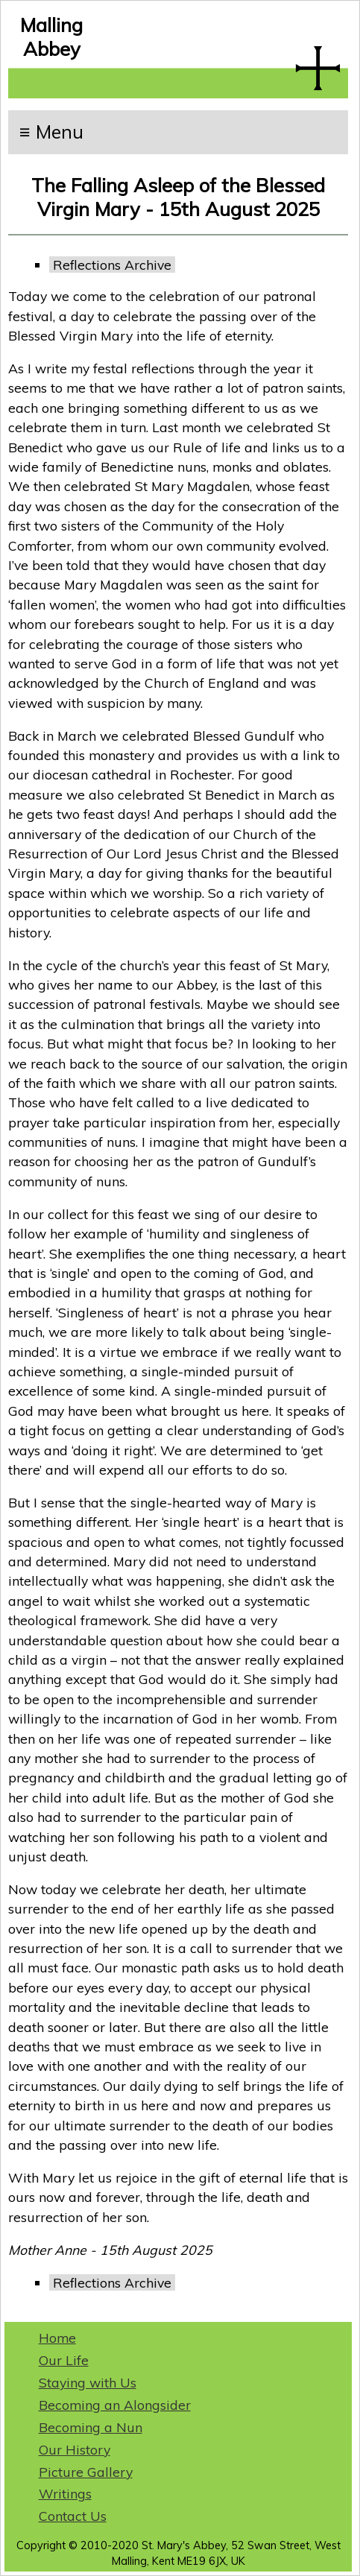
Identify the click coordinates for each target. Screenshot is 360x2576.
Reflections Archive (112, 264)
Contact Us (73, 2515)
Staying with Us (87, 2382)
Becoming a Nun (90, 2427)
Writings (65, 2493)
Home (57, 2337)
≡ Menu (51, 131)
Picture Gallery (86, 2471)
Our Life (64, 2360)
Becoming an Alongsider (115, 2404)
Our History (74, 2449)
